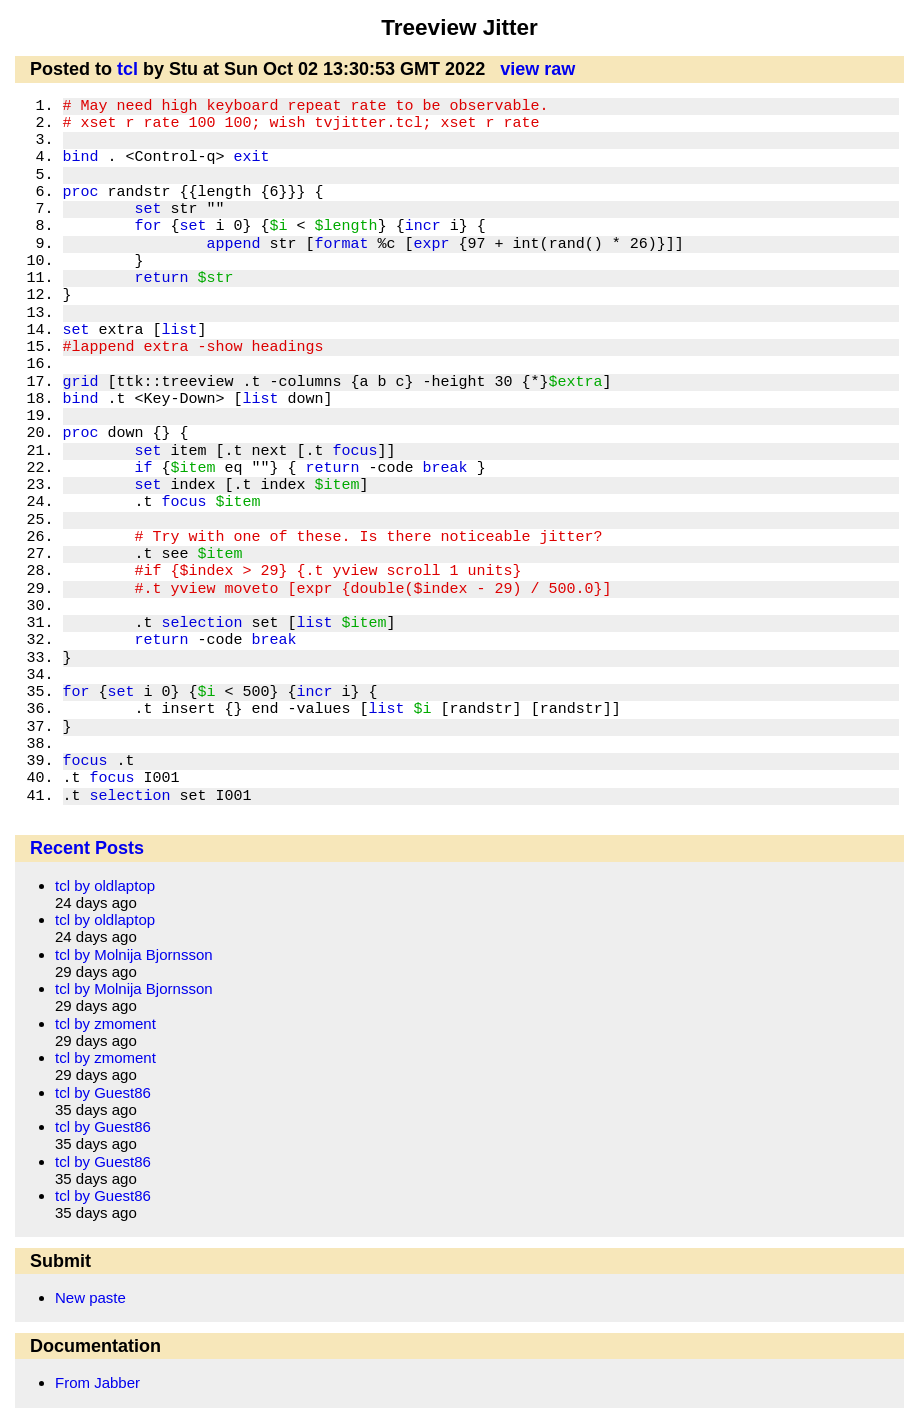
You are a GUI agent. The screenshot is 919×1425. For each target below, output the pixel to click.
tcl (127, 69)
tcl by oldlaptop (105, 885)
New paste (90, 1297)
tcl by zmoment (105, 1023)
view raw (537, 69)
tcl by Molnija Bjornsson (134, 954)
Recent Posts (87, 848)
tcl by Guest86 (103, 1092)
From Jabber (97, 1382)
